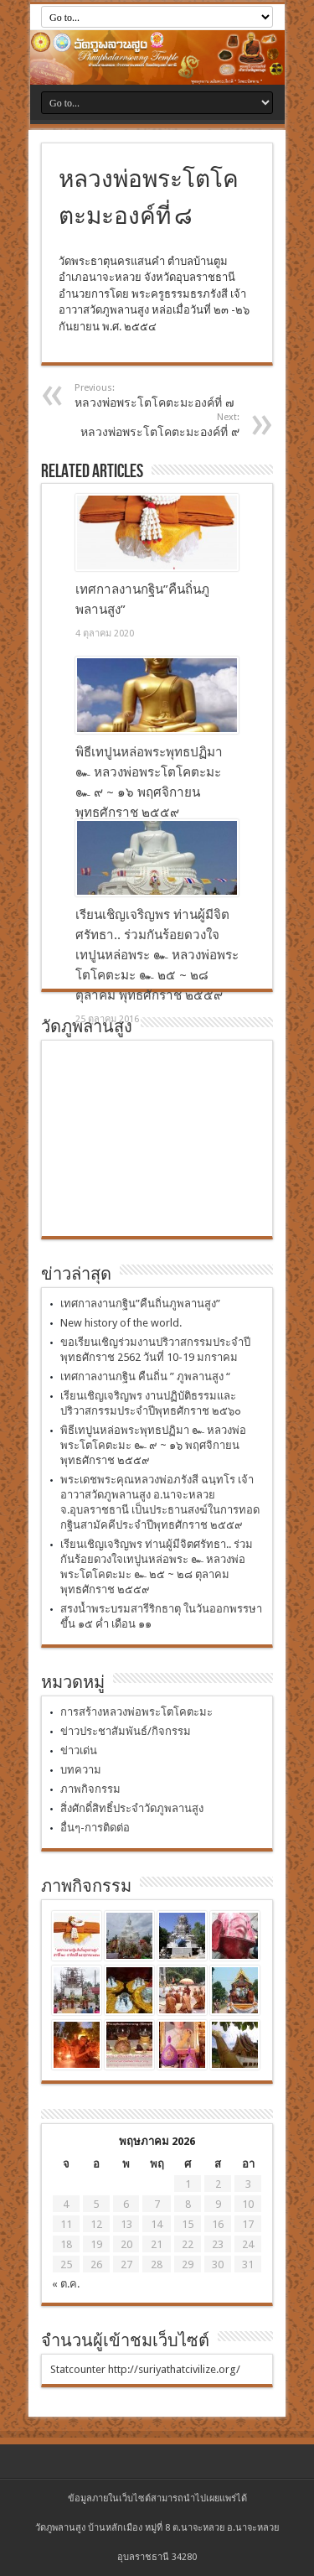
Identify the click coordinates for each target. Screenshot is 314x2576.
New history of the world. (121, 1323)
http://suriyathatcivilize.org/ (174, 2369)
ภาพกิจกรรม (90, 1789)
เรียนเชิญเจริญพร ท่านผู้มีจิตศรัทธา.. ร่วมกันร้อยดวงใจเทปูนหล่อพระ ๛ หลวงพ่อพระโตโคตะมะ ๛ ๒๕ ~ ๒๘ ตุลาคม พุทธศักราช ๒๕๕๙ (157, 955)
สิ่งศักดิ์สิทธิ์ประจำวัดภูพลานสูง (131, 1808)
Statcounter (78, 2369)
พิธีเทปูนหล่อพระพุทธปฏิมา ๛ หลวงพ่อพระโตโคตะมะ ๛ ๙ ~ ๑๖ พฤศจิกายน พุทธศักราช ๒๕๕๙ (153, 1445)
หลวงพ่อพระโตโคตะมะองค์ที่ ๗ (177, 395)
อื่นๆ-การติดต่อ (95, 1827)
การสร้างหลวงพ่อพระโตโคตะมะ (136, 1712)
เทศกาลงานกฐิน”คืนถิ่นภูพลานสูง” (140, 1303)
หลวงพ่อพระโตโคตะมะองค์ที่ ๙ (136, 425)
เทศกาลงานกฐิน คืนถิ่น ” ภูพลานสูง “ (145, 1376)
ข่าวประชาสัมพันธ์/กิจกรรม (125, 1731)
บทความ (80, 1769)
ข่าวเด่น (78, 1750)
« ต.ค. (66, 2283)
